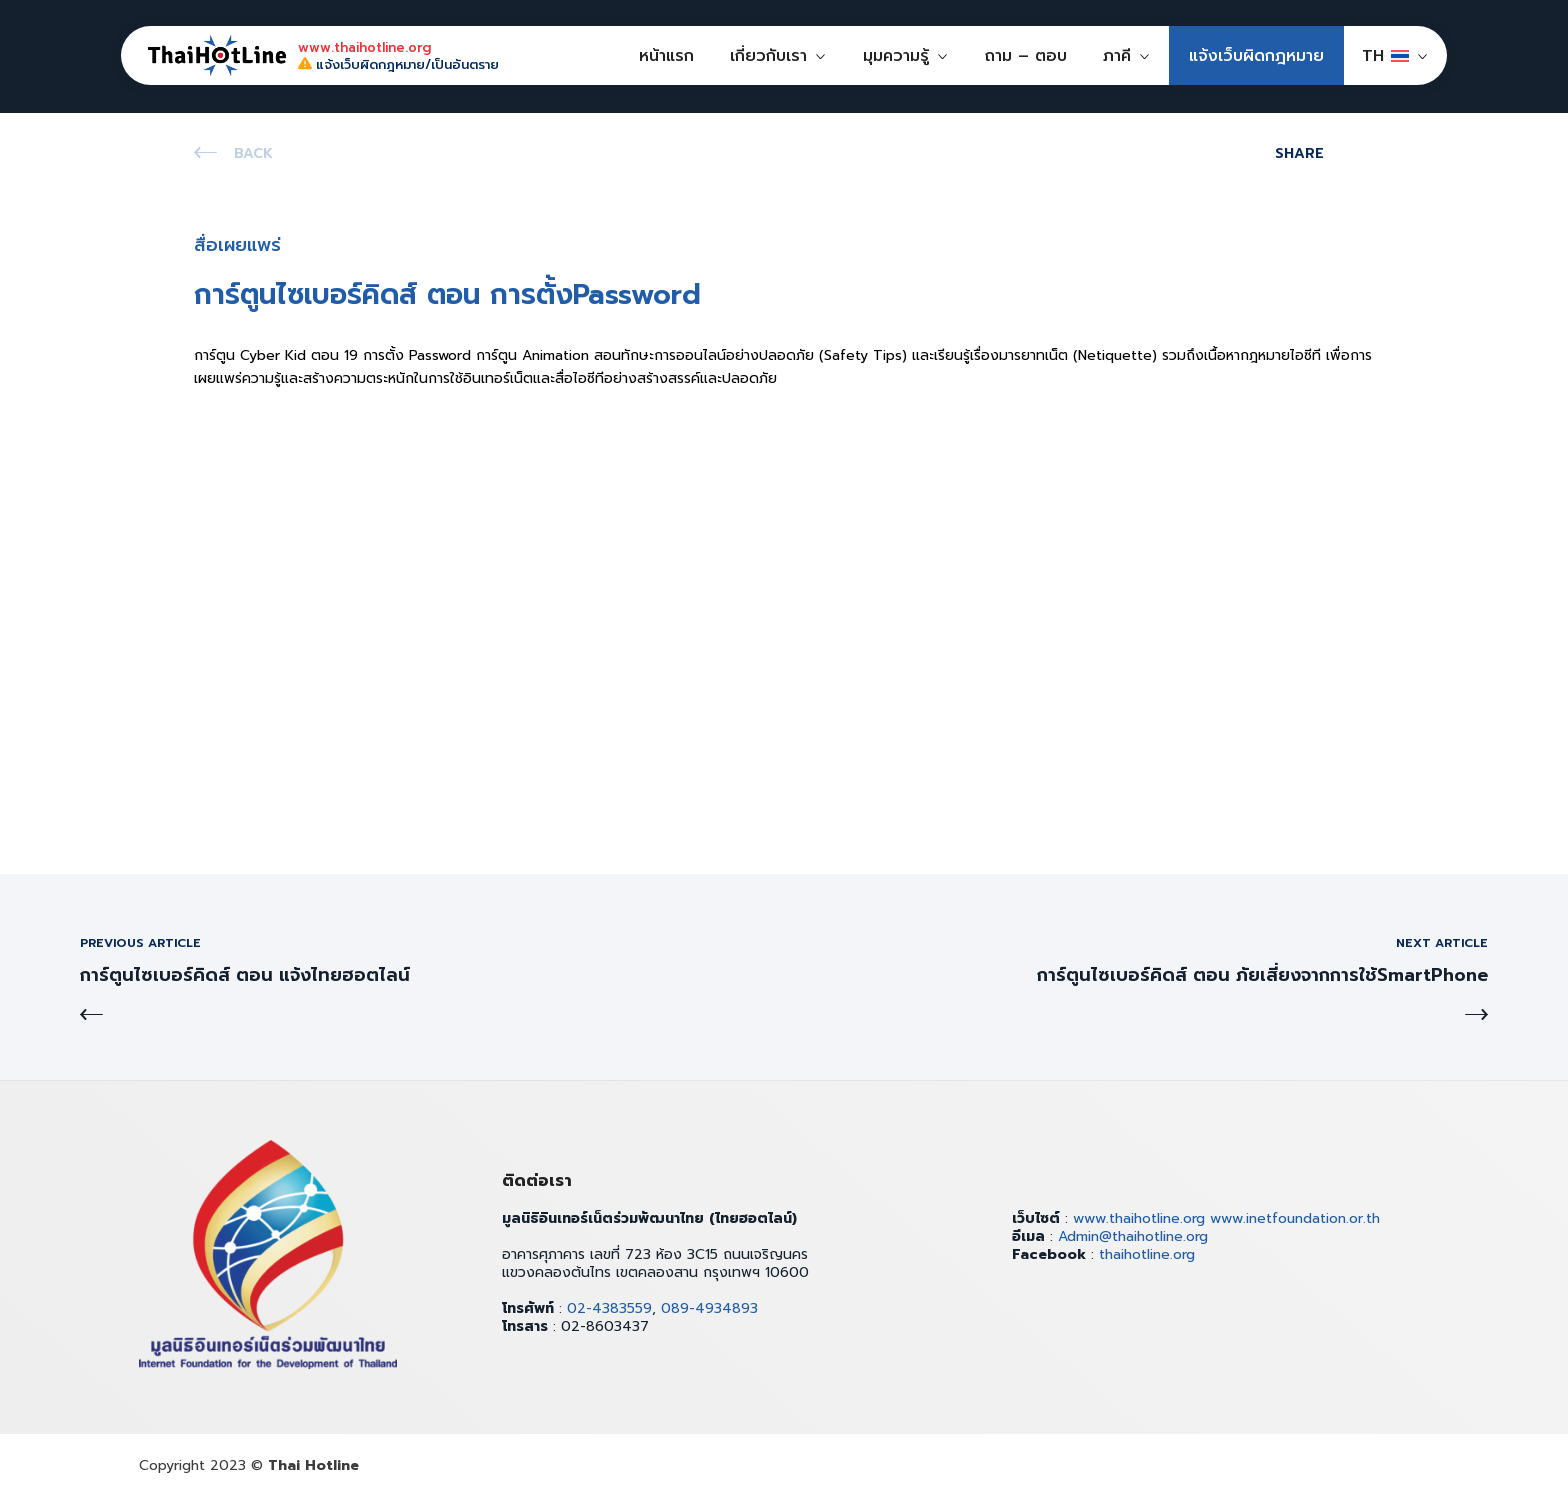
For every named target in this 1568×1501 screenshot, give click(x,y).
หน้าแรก (666, 56)
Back (253, 153)
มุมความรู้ (896, 56)
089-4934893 (709, 1308)
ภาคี (1117, 56)
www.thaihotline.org (1139, 1218)
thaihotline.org (1147, 1254)
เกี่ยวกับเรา (768, 56)
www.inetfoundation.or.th (1295, 1218)
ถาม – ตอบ (1026, 56)
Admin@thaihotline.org (1133, 1236)
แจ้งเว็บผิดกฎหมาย (1256, 56)
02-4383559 (609, 1308)
